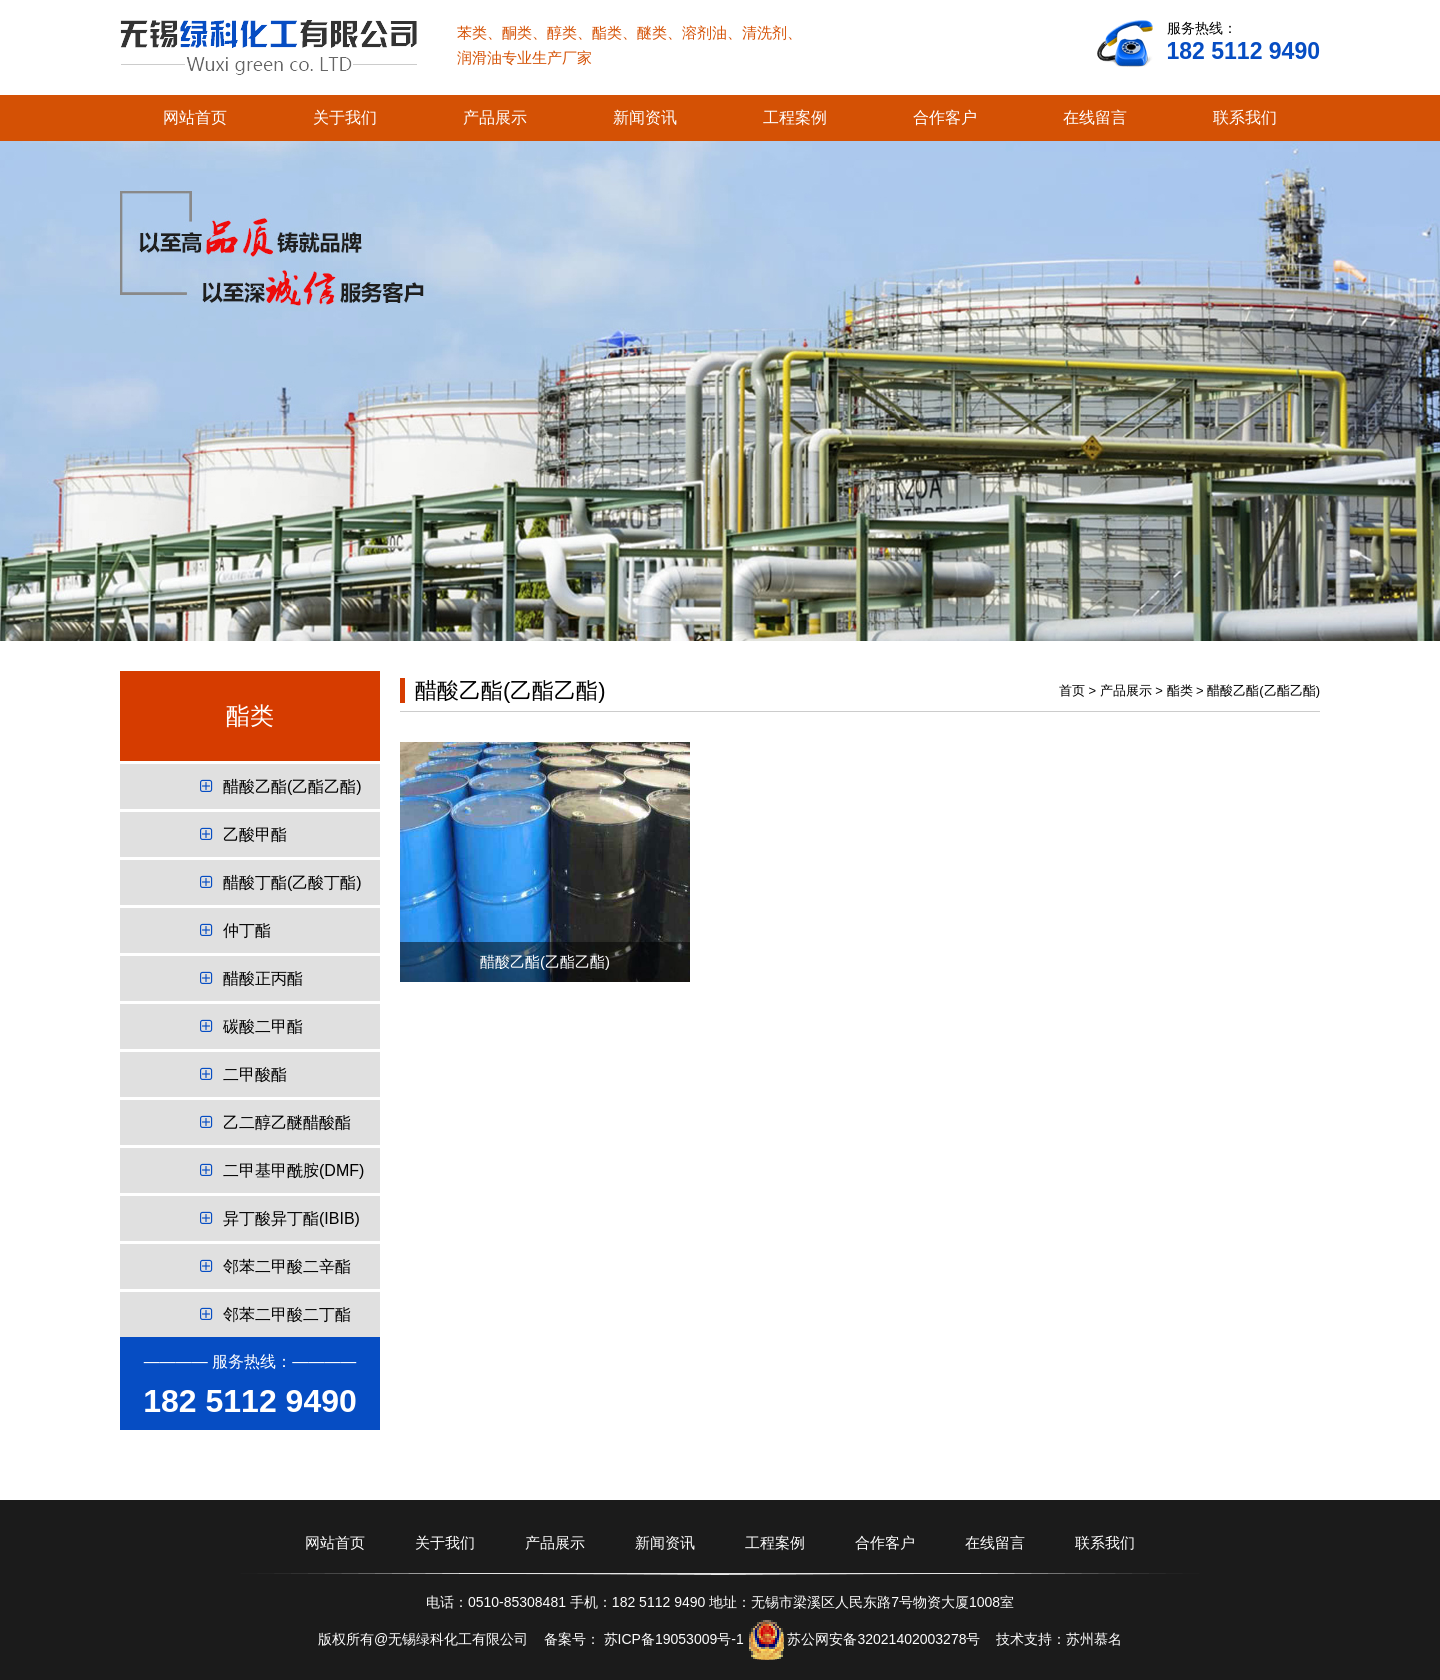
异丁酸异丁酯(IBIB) (280, 1218)
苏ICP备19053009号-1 (672, 1639)
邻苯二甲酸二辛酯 (275, 1266)
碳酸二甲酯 (251, 1026)
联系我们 (1245, 117)
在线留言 (1095, 117)
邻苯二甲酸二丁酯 (275, 1314)
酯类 (1180, 690)
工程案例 (795, 117)
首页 (1072, 690)
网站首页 (195, 117)
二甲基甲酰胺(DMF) (282, 1170)
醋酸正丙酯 (251, 978)
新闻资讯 (645, 117)
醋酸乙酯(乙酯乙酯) (281, 786)
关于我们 (345, 117)
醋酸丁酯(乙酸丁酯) (281, 882)
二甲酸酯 (243, 1074)
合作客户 (945, 117)
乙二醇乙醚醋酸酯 (275, 1122)
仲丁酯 (235, 930)
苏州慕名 (1094, 1639)
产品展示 (495, 117)
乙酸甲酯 (243, 834)
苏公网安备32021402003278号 (883, 1639)
